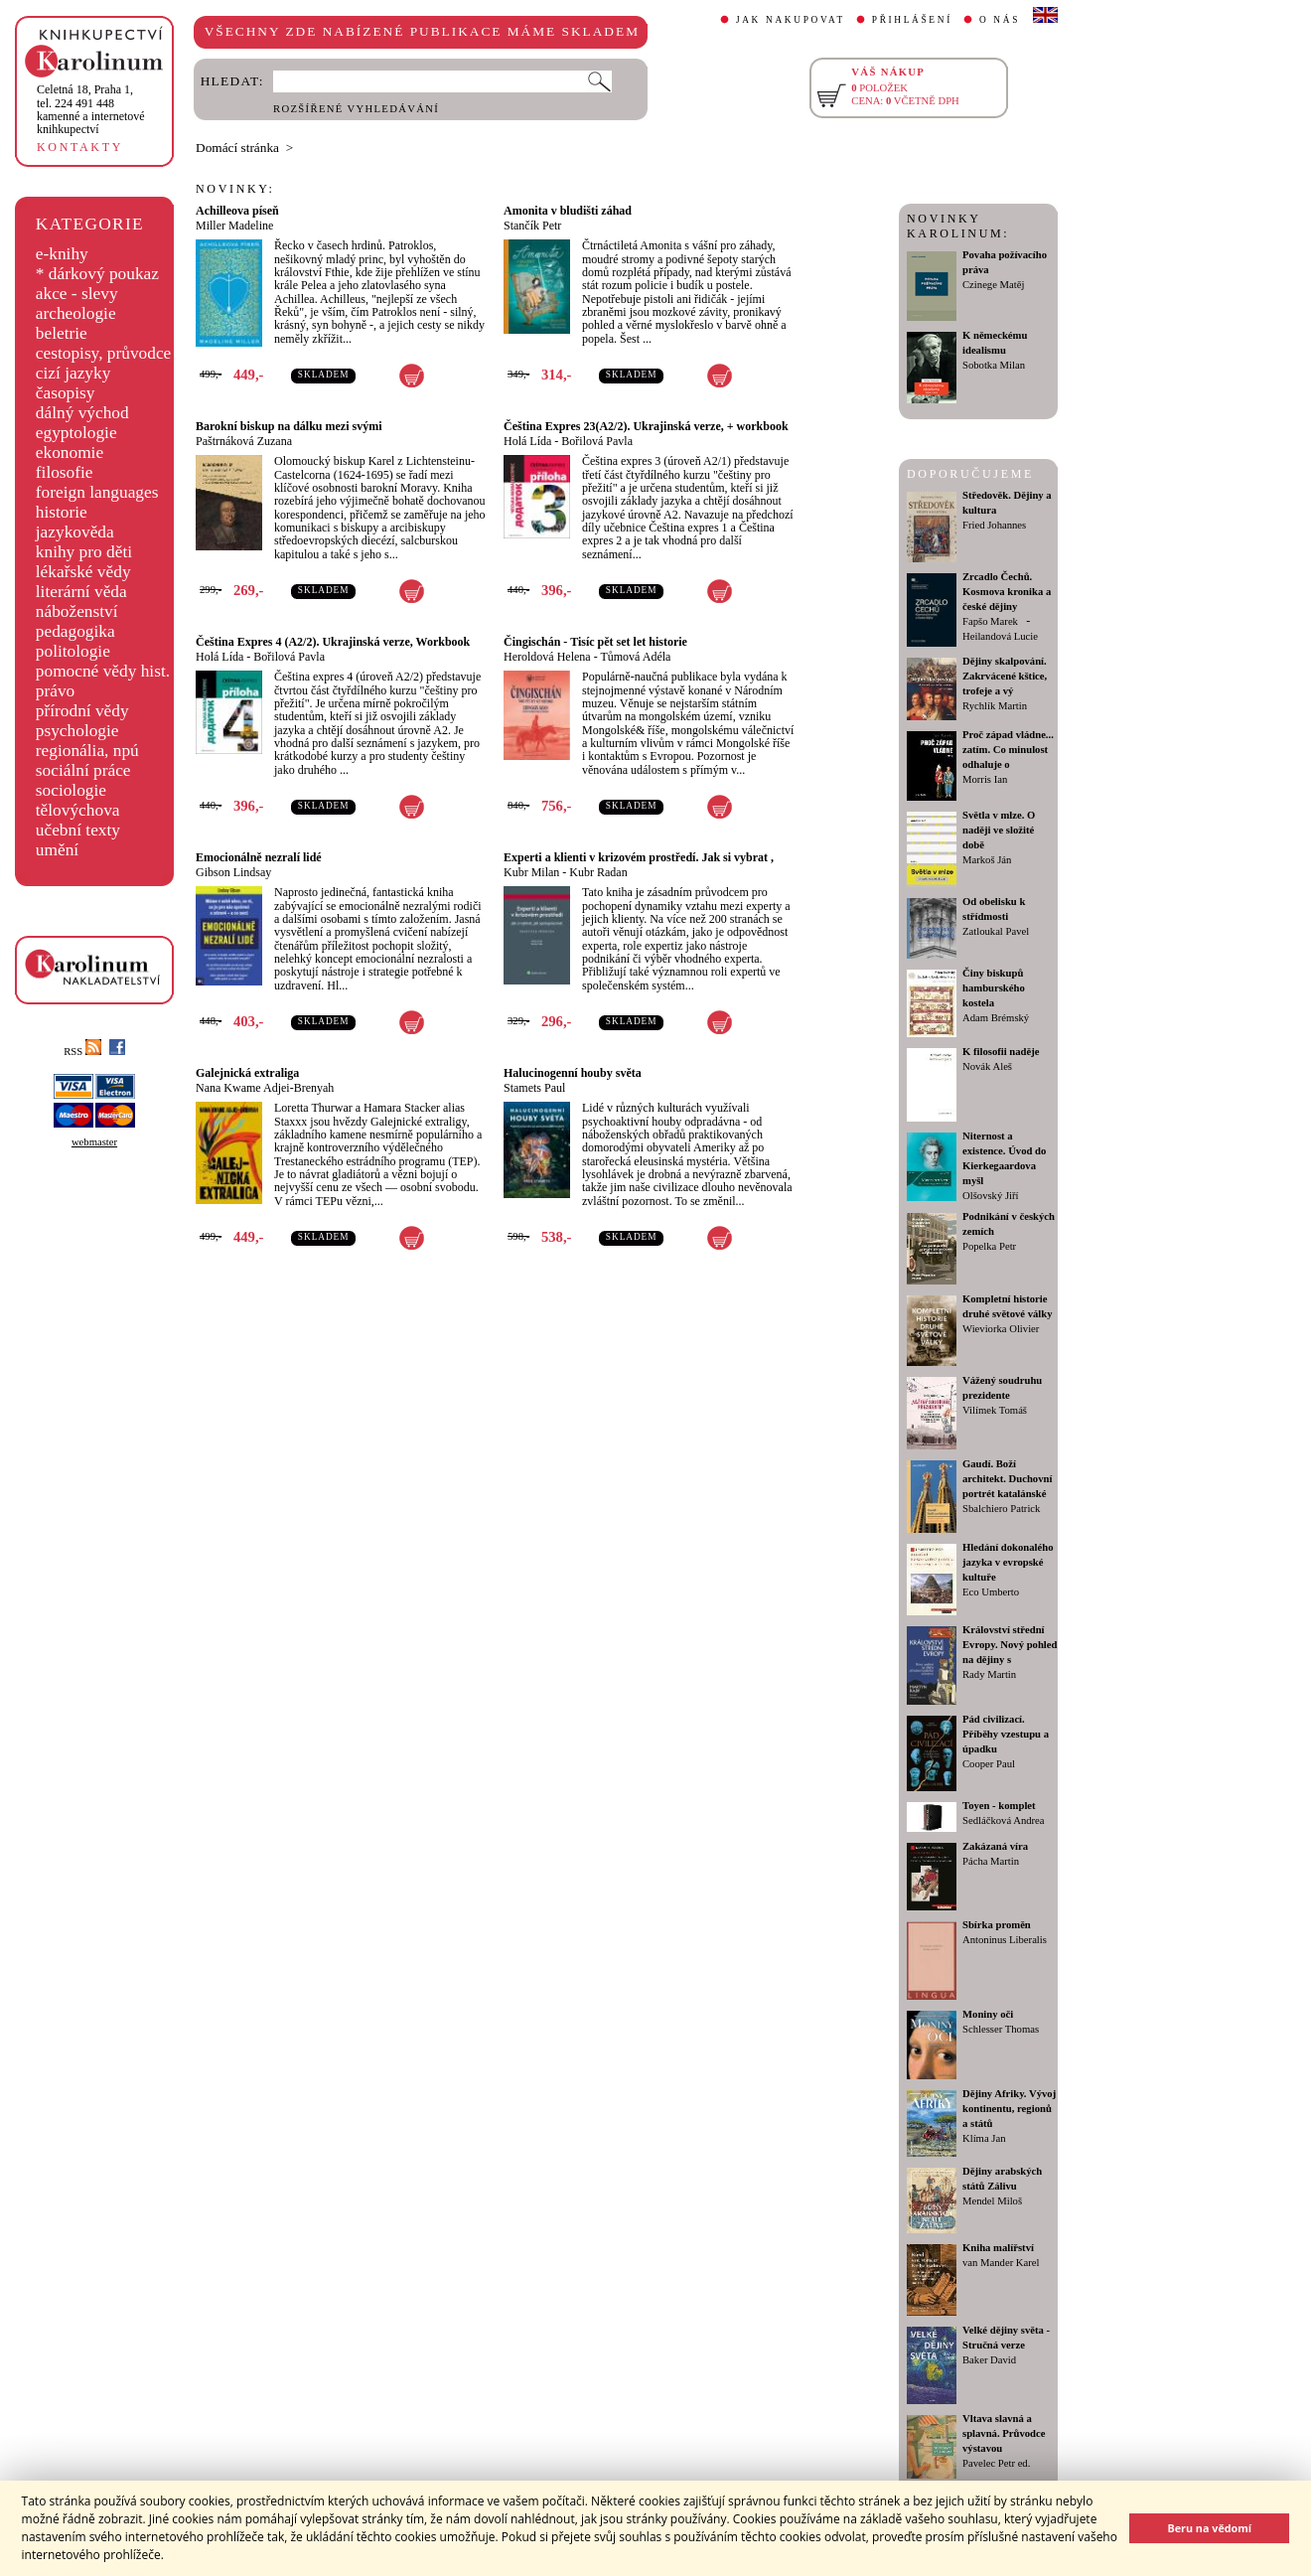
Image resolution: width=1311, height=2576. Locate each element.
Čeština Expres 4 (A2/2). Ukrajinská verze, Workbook (333, 642)
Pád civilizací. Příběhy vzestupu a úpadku (1005, 1734)
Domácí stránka (237, 147)
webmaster (94, 1141)
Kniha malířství (998, 2247)
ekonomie (69, 452)
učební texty (78, 830)
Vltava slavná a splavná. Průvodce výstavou (1003, 2433)
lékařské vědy (83, 571)
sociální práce (83, 770)
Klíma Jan (984, 2138)
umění (57, 849)
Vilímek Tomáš (994, 1410)
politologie (73, 651)
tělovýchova (78, 810)
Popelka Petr (989, 1246)
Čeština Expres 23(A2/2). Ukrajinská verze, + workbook (646, 426)
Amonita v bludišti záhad (568, 211)
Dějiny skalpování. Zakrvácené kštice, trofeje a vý (1004, 676)
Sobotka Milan (993, 365)
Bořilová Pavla (597, 441)
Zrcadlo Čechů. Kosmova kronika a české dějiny (1006, 591)
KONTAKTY (80, 147)
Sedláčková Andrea (1003, 1820)
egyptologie (76, 432)
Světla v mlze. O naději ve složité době (998, 830)
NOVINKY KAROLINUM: (958, 226)
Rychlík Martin (994, 705)
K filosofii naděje (1001, 1051)
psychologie (77, 730)
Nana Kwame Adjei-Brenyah (265, 1088)
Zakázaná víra (995, 1846)
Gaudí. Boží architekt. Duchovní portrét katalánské (1007, 1478)
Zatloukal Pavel (995, 931)
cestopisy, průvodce (104, 353)
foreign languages (97, 492)
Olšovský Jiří (990, 1195)
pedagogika (75, 631)
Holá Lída (527, 441)
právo (55, 691)
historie (61, 512)
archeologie (76, 313)
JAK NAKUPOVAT (790, 20)
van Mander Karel (1001, 2262)
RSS (82, 1051)
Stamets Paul (534, 1088)
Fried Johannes (994, 525)
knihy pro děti (84, 551)
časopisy (65, 392)
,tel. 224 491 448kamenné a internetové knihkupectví (91, 109)
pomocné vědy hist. (103, 671)
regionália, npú (87, 750)
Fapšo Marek (990, 621)
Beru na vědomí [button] (1209, 2527)
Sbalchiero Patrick (1001, 1508)
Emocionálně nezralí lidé (259, 857)
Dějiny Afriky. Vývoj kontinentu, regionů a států (1009, 2108)
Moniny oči (987, 2014)
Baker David (989, 2359)
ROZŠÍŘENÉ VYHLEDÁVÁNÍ (356, 108)
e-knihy (62, 253)
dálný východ (82, 412)
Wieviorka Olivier (1000, 1328)
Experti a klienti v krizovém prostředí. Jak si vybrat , (639, 857)
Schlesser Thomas (1000, 2029)
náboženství (77, 611)
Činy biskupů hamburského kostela (993, 988)
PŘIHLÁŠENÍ (912, 20)
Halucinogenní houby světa (573, 1073)
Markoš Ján (986, 859)
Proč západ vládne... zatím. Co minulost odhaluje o (1008, 749)
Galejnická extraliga (247, 1073)
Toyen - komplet (999, 1805)
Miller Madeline (234, 225)
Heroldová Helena (547, 657)
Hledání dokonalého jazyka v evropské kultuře (1008, 1562)
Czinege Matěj (993, 284)
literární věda (81, 591)
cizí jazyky (73, 373)
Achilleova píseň (237, 211)
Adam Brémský (995, 1017)
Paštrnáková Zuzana (244, 441)
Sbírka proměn (996, 1924)
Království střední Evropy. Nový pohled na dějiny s (1009, 1644)
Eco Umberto (990, 1592)
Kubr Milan (531, 872)
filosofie (64, 472)
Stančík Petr (532, 225)
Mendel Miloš (992, 2201)
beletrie (61, 333)
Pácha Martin (990, 1861)
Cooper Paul (988, 1763)
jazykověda (75, 532)
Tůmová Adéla (635, 657)
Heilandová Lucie (1000, 636)
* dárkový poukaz (97, 273)
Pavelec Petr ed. (996, 2463)
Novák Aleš (987, 1066)
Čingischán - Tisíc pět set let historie (595, 642)
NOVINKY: (235, 189)
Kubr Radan (598, 872)
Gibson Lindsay (233, 872)
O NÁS (999, 20)
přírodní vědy (82, 710)
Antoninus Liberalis (1004, 1939)
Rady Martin (989, 1674)
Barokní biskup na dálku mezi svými (289, 426)
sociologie (71, 790)
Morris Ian (984, 779)
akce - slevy (77, 293)
